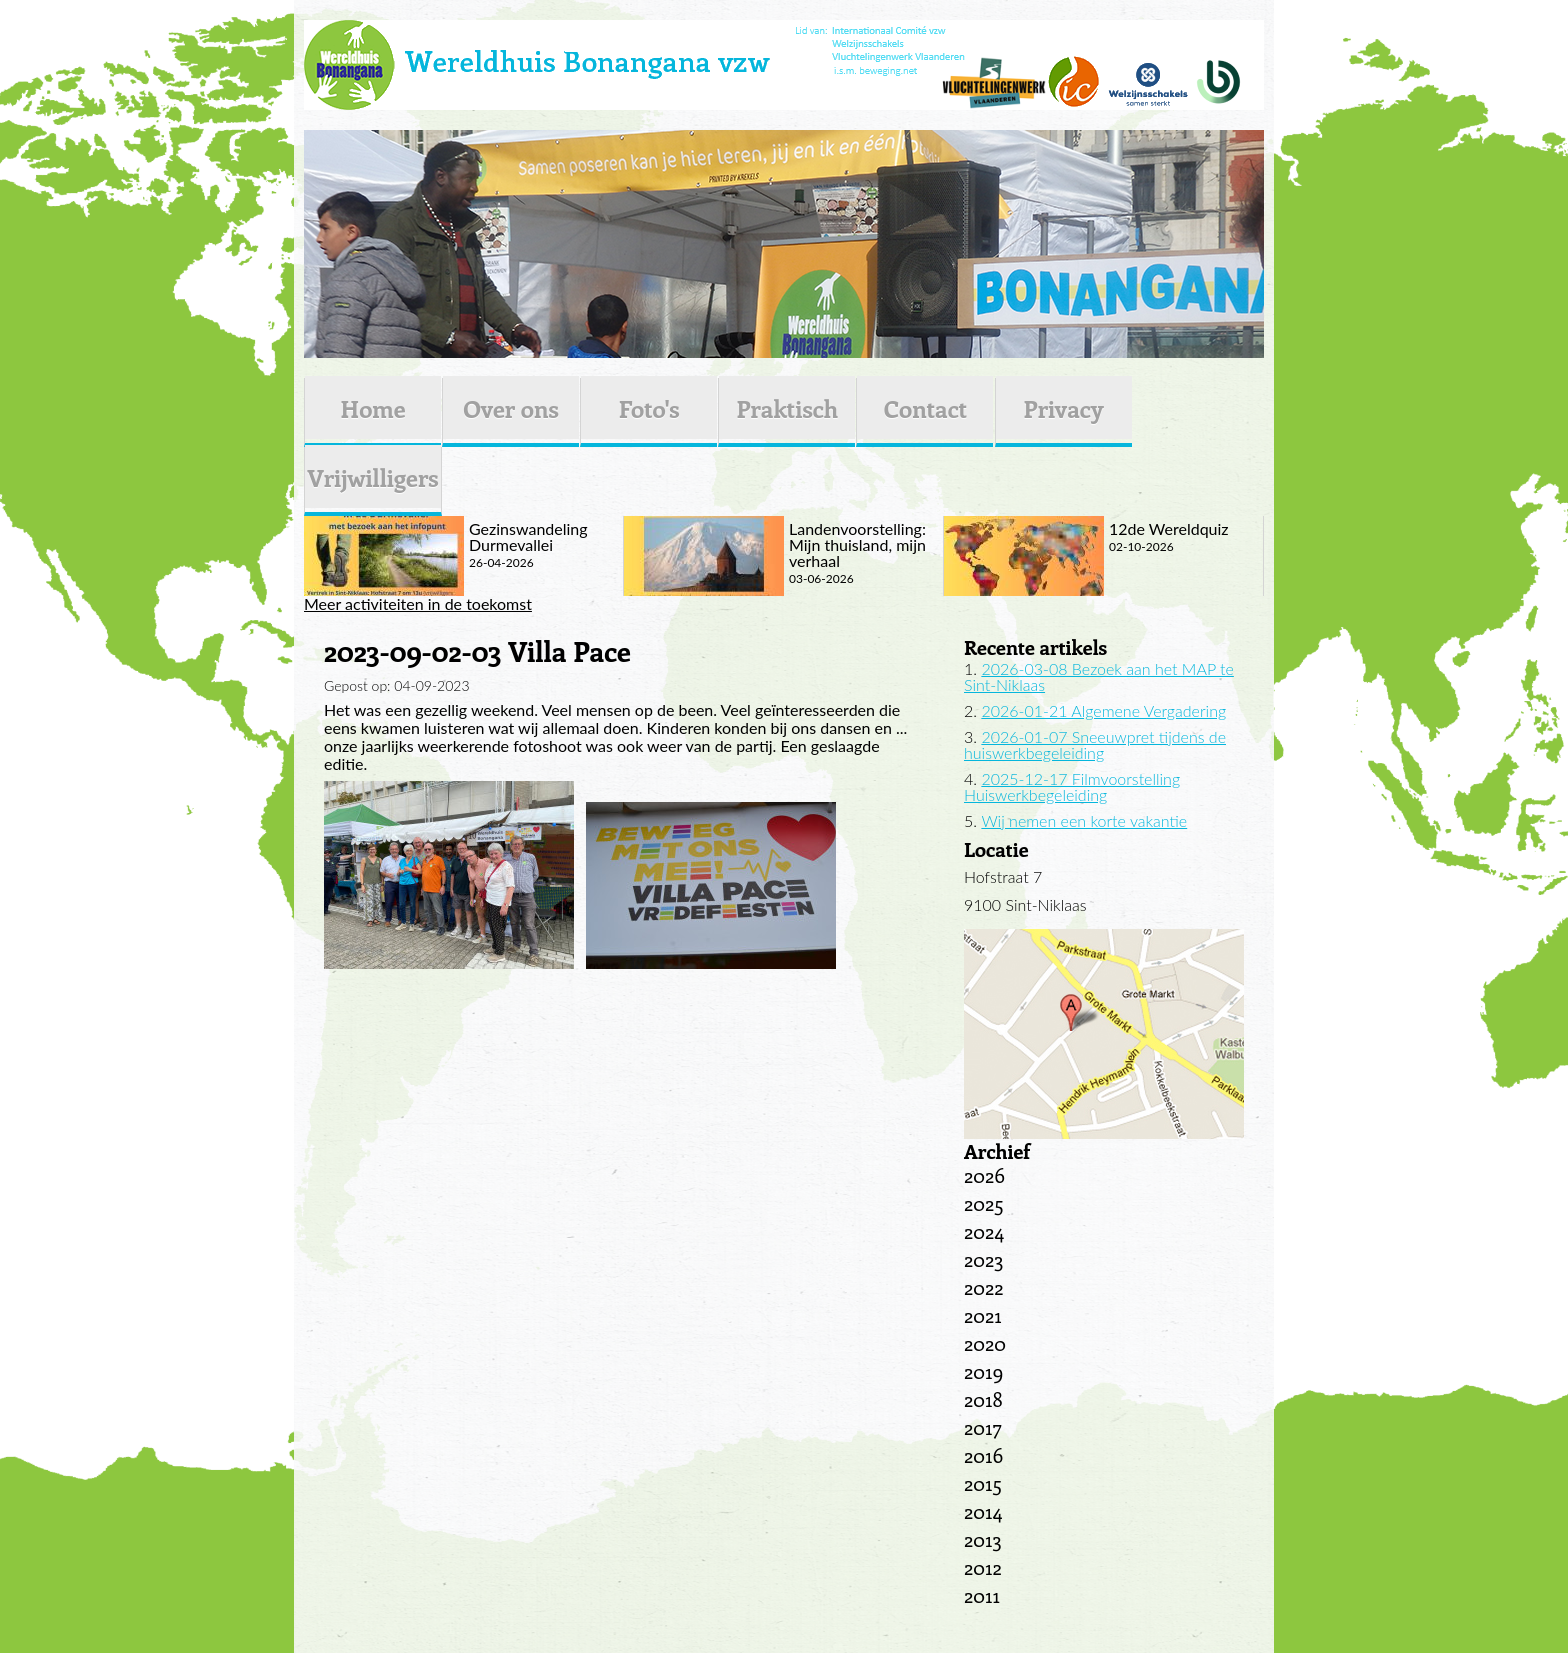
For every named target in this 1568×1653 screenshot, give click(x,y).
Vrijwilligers (372, 477)
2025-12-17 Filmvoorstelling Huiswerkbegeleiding (1072, 786)
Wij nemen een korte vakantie (1084, 820)
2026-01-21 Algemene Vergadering (1103, 710)
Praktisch (787, 408)
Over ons (511, 408)
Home (372, 408)
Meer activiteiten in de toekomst (418, 604)
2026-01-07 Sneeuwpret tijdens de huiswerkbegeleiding (1095, 744)
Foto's (649, 408)
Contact (925, 408)
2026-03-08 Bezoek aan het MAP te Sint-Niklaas (1099, 676)
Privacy (1064, 408)
